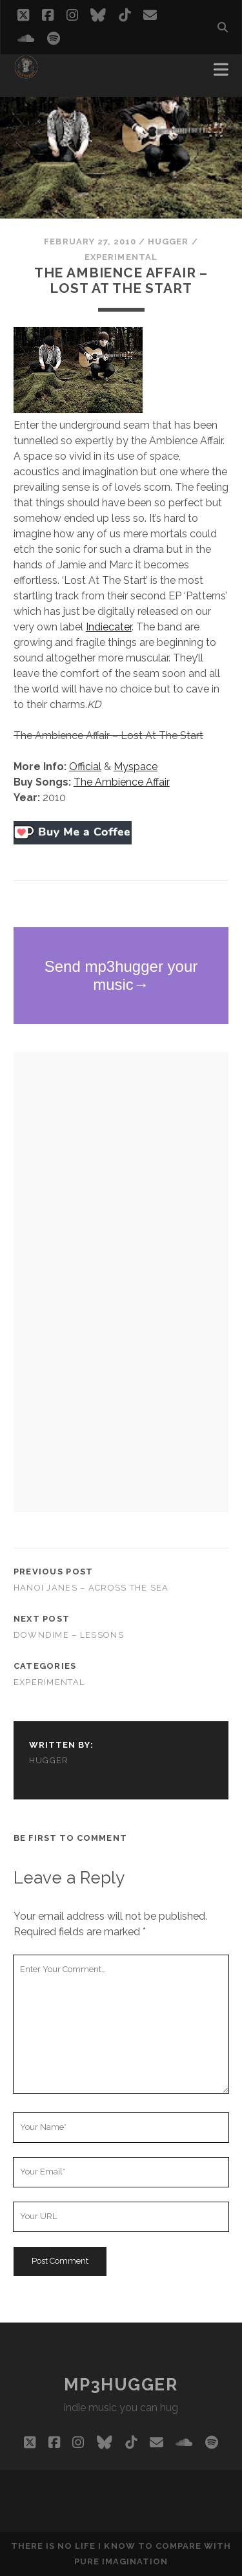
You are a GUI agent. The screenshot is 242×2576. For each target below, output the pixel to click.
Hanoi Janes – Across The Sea (91, 1588)
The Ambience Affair (122, 782)
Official (85, 766)
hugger (168, 241)
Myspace (135, 766)
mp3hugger (120, 2384)
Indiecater (109, 627)
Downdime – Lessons (69, 1635)
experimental (121, 257)
